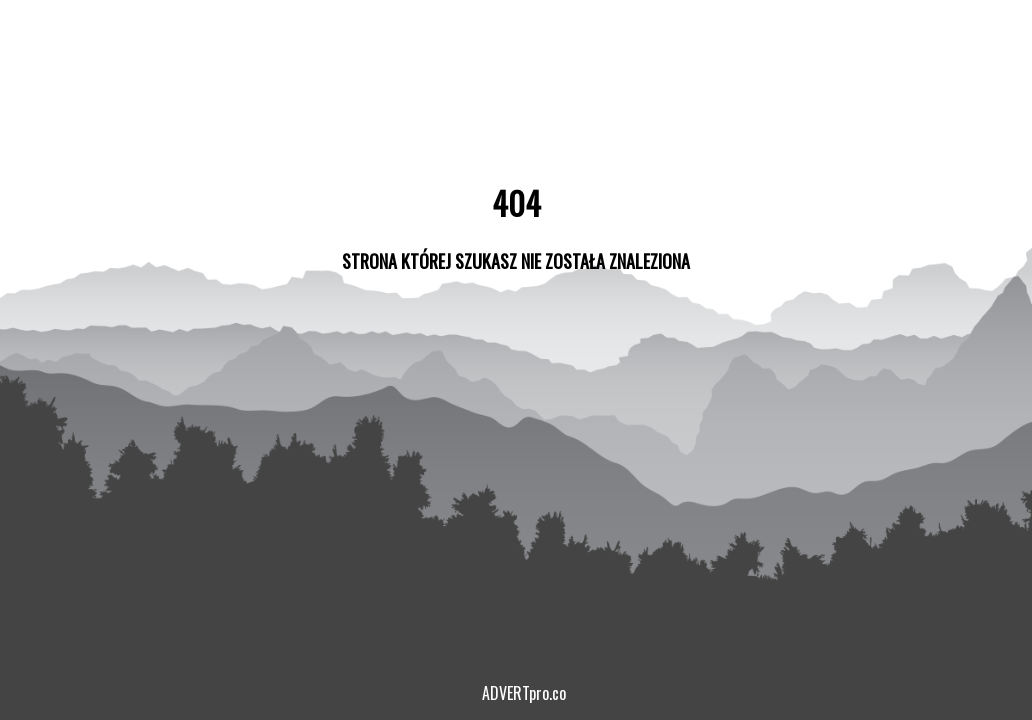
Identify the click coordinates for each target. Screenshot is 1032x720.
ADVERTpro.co (524, 693)
